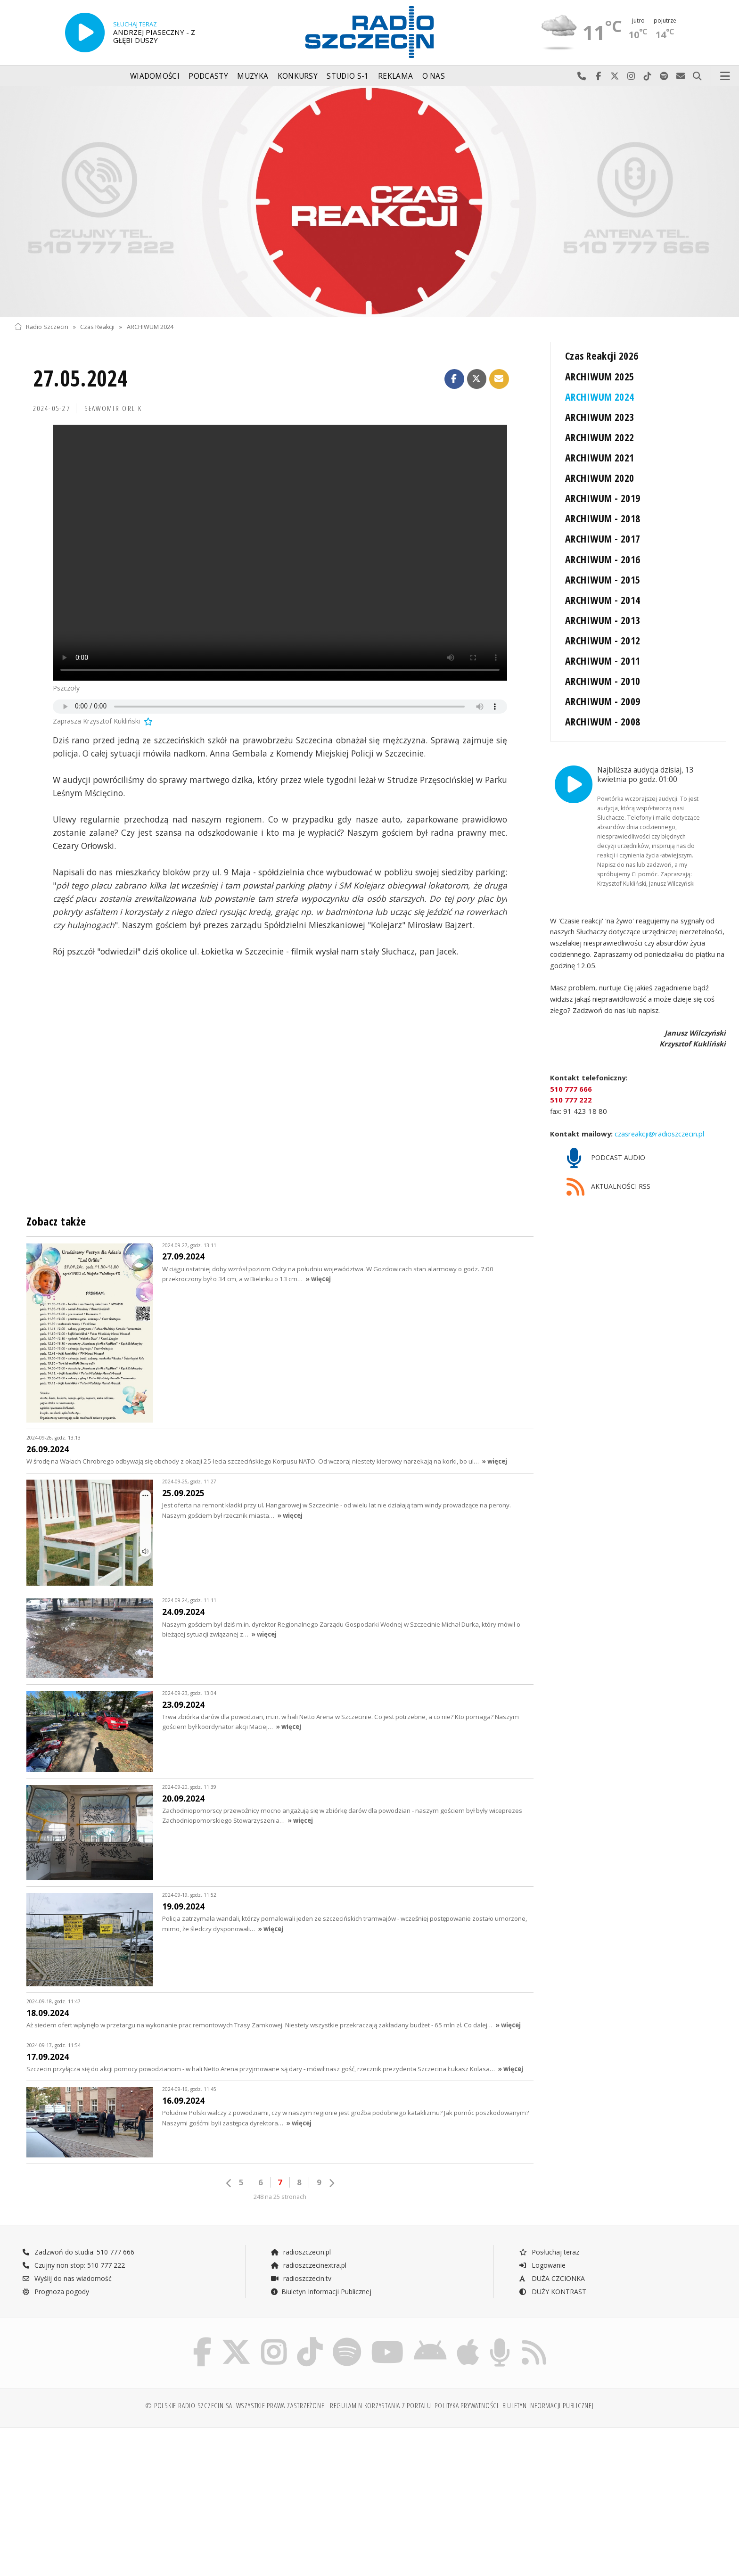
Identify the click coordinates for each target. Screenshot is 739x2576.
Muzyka (252, 76)
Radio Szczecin (41, 327)
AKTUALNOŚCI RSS (608, 1187)
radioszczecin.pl (300, 2251)
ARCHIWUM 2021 (599, 457)
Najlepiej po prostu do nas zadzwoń (582, 76)
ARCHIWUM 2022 (599, 437)
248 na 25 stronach (280, 2197)
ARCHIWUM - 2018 (602, 518)
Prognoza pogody (56, 2291)
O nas (433, 76)
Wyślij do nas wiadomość (681, 76)
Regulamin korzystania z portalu (380, 2406)
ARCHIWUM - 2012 (602, 640)
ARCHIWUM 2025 (599, 376)
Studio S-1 (348, 76)
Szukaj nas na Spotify (664, 76)
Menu (725, 76)
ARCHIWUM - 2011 (602, 660)
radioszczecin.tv (300, 2278)
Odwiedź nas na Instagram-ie (631, 76)
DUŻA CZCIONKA (551, 2278)
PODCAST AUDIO (606, 1158)
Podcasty (208, 76)
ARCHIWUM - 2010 (602, 681)
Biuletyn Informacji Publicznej (320, 2291)
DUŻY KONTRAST (552, 2291)
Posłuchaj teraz (548, 2251)
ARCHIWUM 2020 (599, 478)
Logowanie (542, 2265)
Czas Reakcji (97, 327)
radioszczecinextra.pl (308, 2265)
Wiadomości (155, 76)
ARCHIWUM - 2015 (602, 579)
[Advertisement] (101, 2507)
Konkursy (298, 76)
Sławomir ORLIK (113, 408)
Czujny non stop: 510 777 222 (73, 2265)
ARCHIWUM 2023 (599, 417)
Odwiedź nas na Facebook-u (598, 76)
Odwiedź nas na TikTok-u (648, 76)
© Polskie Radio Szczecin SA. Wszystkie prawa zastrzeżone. (235, 2406)
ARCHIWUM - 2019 (602, 498)
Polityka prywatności (466, 2406)
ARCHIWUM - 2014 (602, 600)
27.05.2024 (80, 378)
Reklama (395, 76)
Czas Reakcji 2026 (601, 355)
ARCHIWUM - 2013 (602, 620)
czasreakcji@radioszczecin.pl (658, 1133)
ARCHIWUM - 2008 (602, 721)
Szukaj (697, 76)
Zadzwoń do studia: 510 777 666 (78, 2251)
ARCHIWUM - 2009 (602, 701)
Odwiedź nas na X (615, 76)
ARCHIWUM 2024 (150, 327)
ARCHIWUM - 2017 (602, 538)
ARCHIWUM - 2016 (602, 559)
